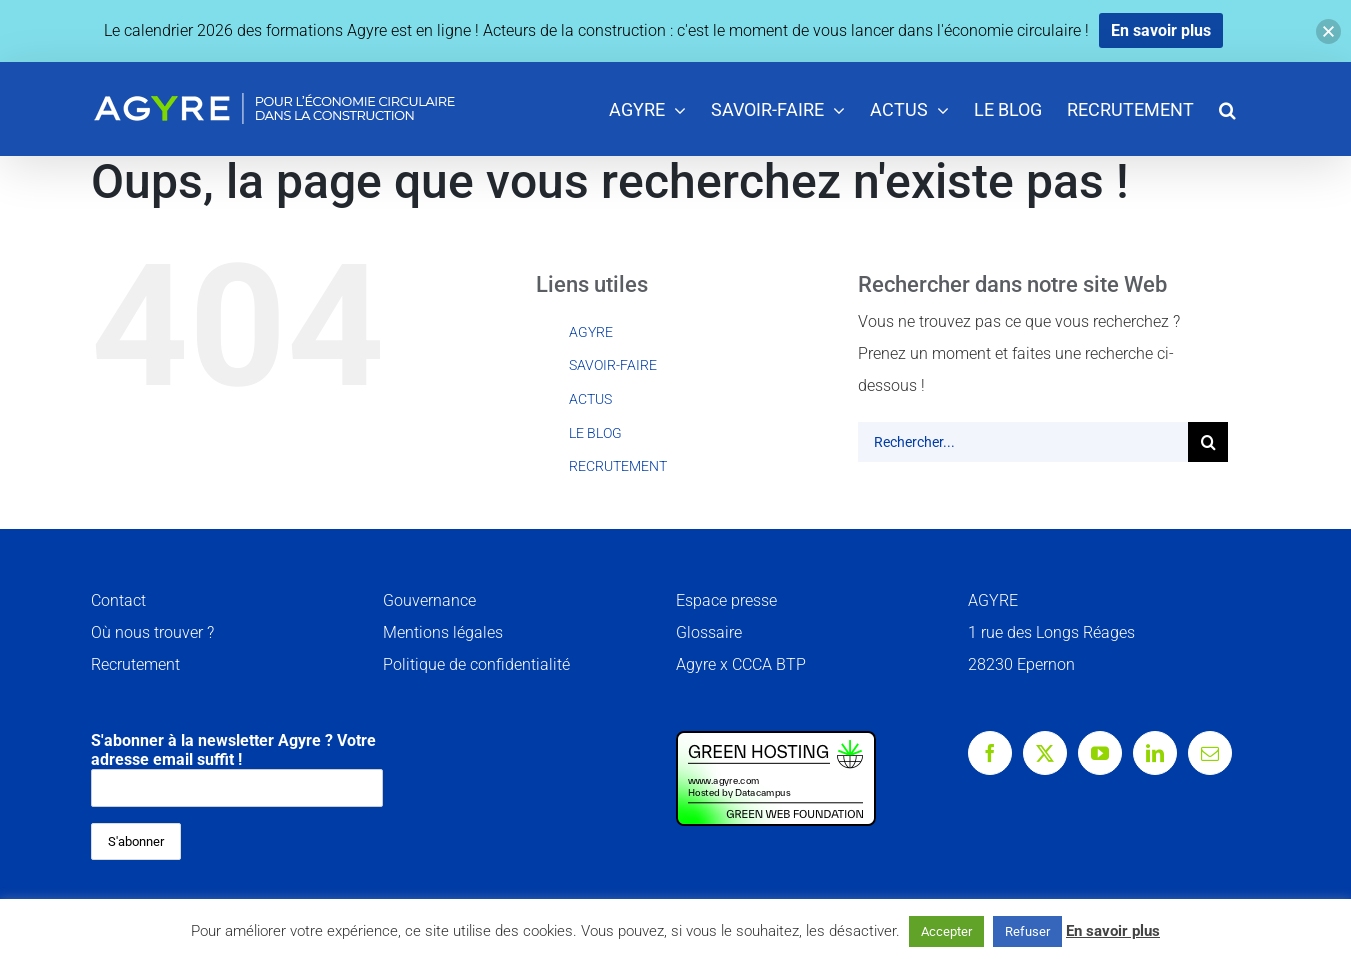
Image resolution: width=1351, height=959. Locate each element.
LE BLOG (595, 433)
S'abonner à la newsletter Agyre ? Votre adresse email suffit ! (237, 769)
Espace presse (726, 600)
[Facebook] (990, 753)
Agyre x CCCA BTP (741, 664)
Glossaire (709, 632)
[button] (1227, 108)
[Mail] (1210, 753)
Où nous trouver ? (152, 632)
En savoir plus (1113, 931)
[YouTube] (1100, 753)
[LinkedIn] (1155, 753)
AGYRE (591, 332)
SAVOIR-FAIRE (613, 365)
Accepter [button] (946, 931)
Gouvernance (429, 600)
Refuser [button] (1027, 931)
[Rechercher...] (1023, 442)
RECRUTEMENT (618, 466)
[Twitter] (1045, 753)
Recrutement (135, 664)
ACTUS (590, 399)
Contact (118, 600)
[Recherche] (1208, 442)
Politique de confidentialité (476, 664)
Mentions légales (443, 632)
